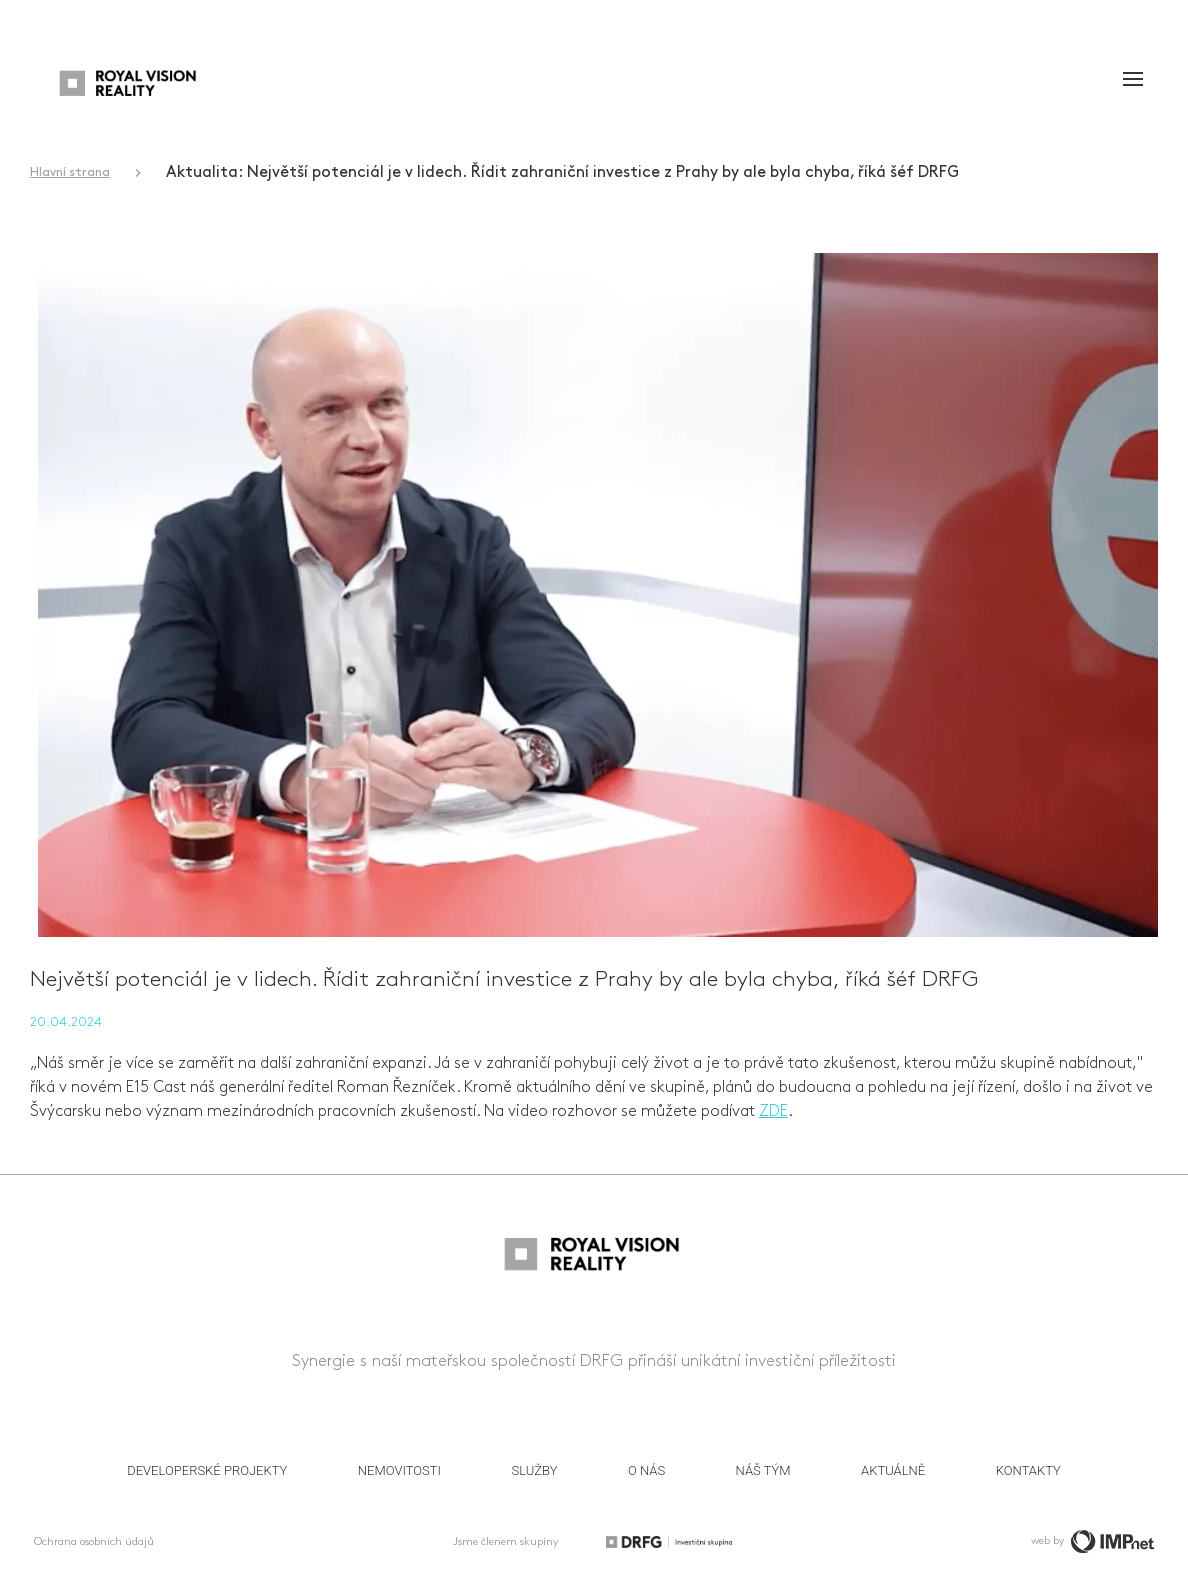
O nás (646, 1470)
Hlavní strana (70, 172)
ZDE (773, 1111)
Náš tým (763, 1470)
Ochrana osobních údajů (94, 1542)
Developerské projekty (207, 1470)
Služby (535, 1470)
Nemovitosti (399, 1470)
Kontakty (1028, 1470)
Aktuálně (893, 1470)
